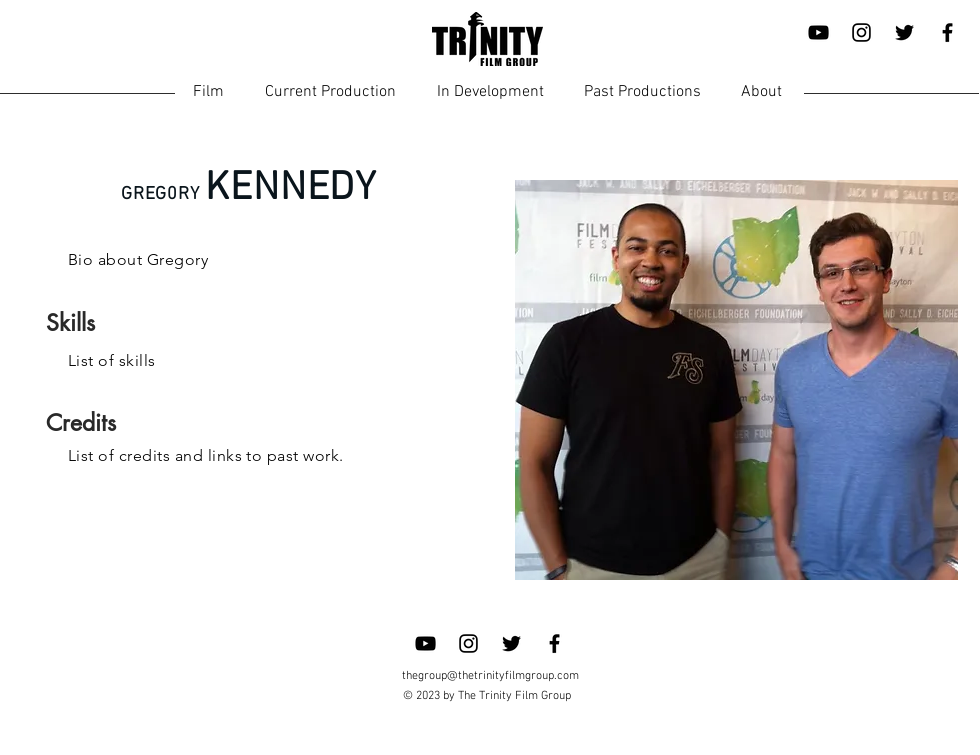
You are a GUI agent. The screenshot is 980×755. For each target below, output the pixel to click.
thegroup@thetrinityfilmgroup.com (490, 676)
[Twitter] (904, 32)
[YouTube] (818, 32)
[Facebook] (947, 32)
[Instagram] (861, 32)
